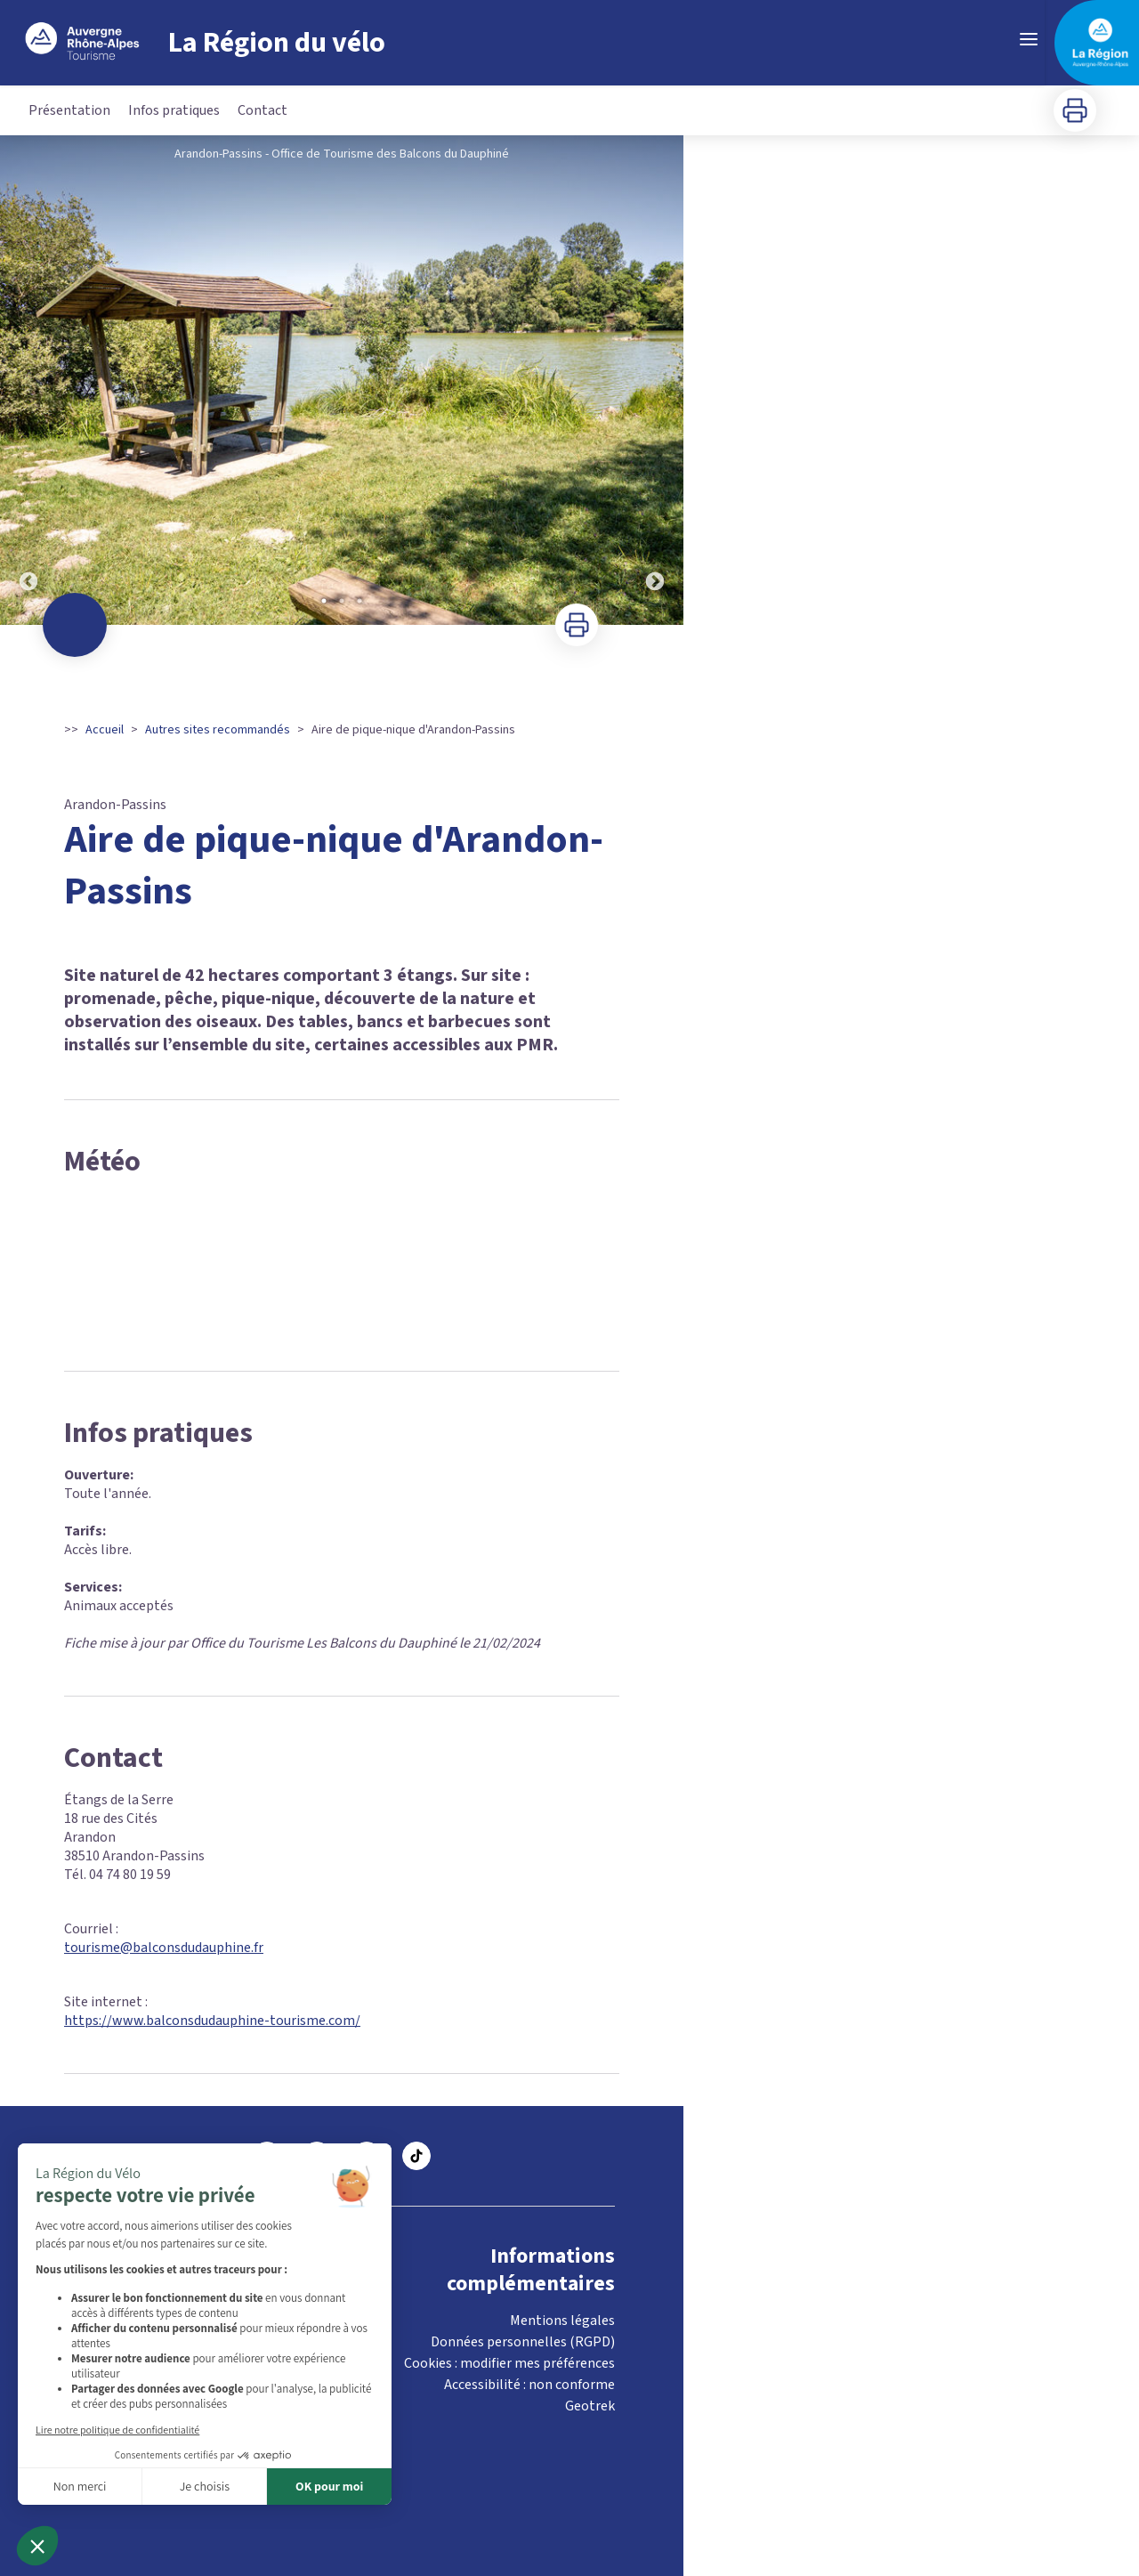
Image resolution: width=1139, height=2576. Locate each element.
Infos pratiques (174, 110)
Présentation (69, 110)
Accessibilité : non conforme (529, 2384)
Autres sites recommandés (217, 730)
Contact (262, 110)
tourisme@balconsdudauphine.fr (163, 1947)
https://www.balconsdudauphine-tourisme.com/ (212, 2020)
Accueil (104, 730)
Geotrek (590, 2406)
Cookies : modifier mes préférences (509, 2363)
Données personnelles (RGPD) (523, 2342)
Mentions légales (562, 2320)
